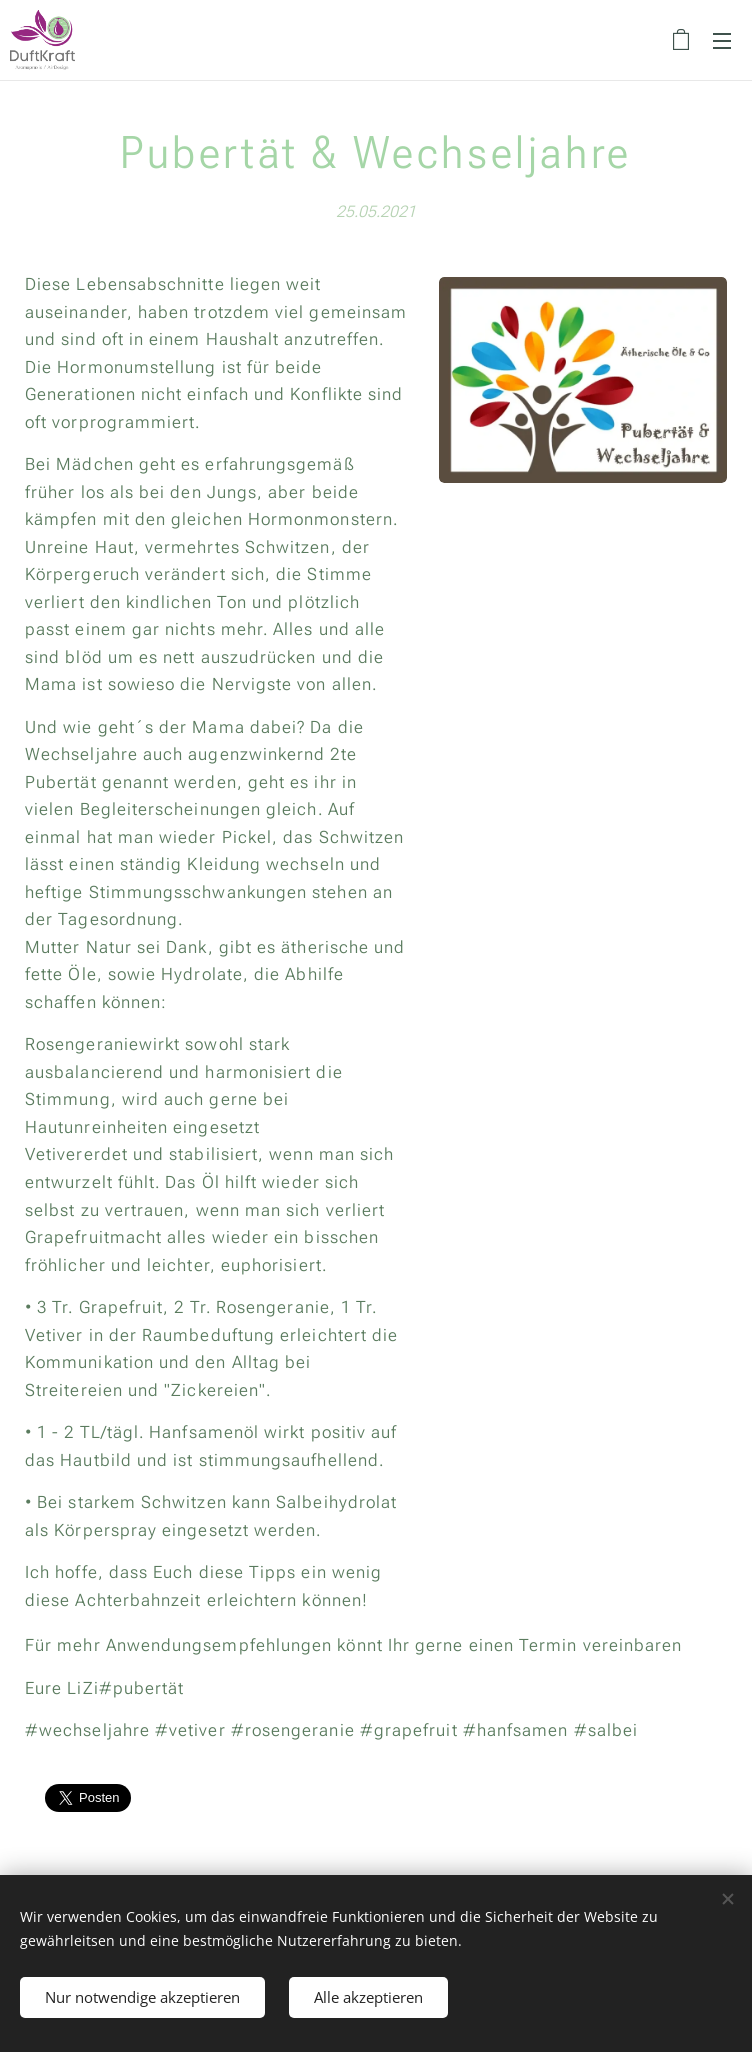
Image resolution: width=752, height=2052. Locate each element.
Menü (722, 41)
